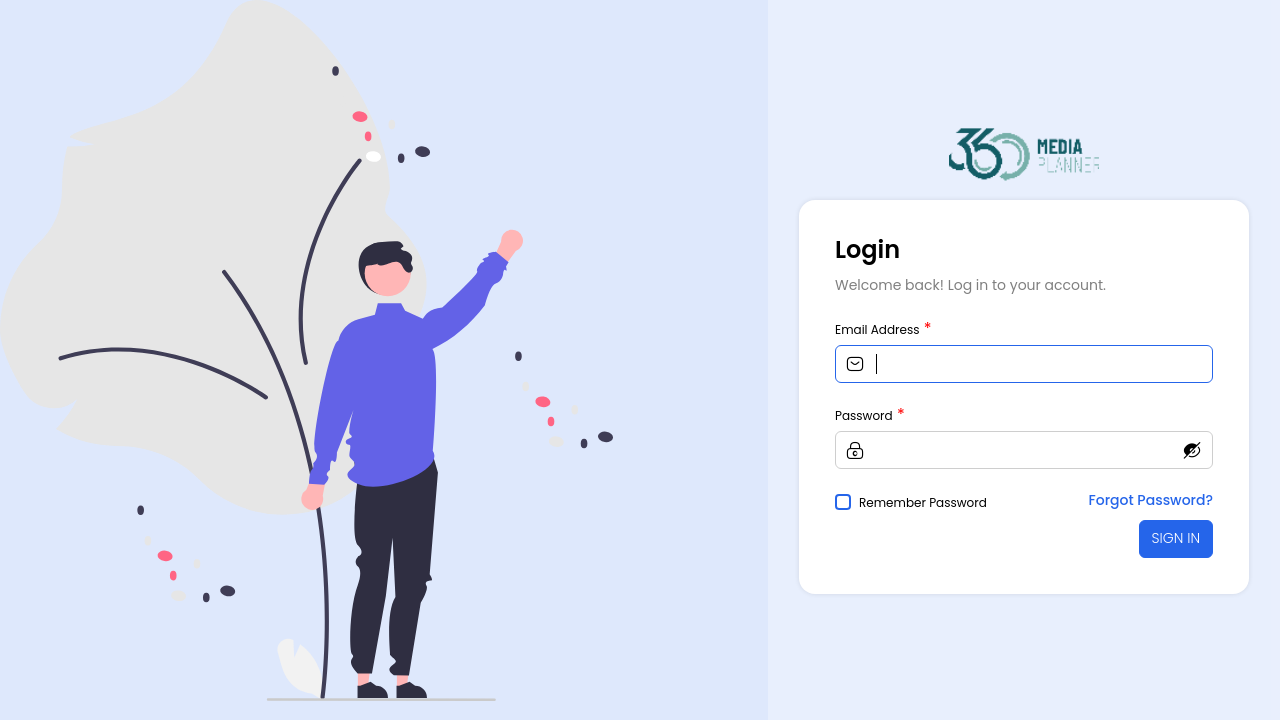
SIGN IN (1176, 538)
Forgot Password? (1151, 500)
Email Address (877, 329)
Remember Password (923, 502)
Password (864, 415)
